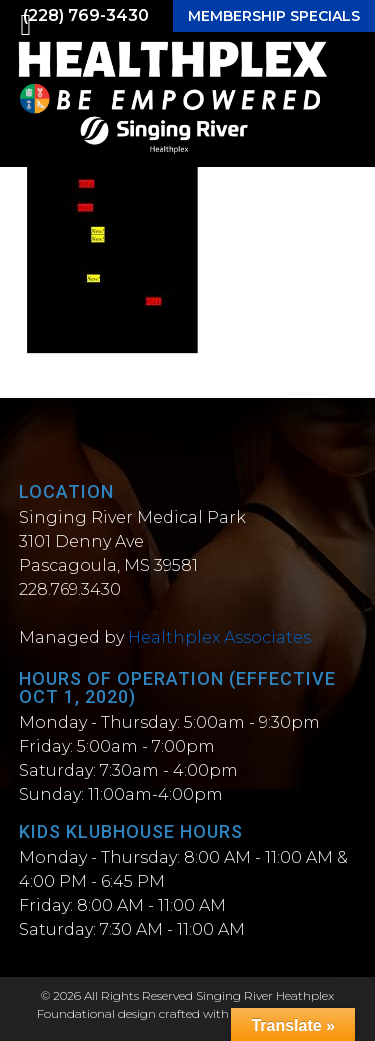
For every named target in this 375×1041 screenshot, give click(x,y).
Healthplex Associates (219, 637)
